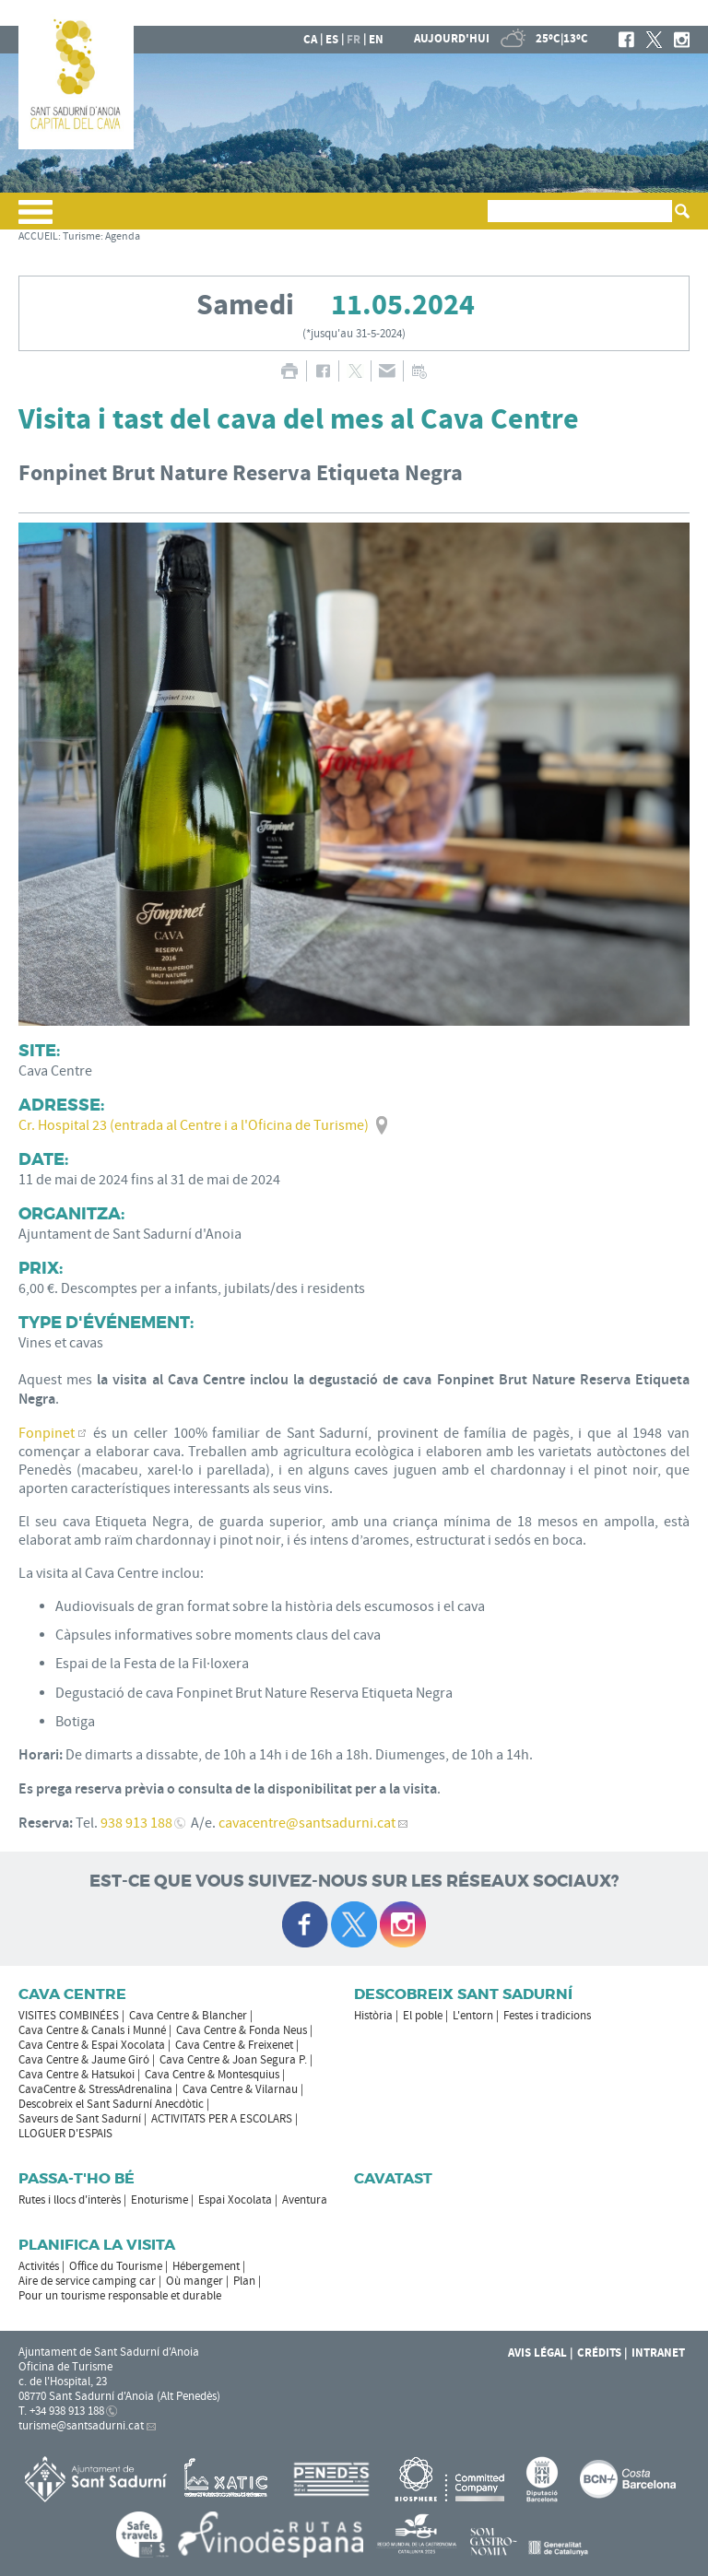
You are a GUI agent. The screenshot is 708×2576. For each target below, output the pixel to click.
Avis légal (537, 2353)
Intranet (658, 2353)
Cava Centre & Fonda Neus (241, 2030)
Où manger (194, 2281)
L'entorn (473, 2015)
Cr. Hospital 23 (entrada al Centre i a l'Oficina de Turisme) (193, 1125)
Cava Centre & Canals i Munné (92, 2030)
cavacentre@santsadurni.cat (306, 1823)
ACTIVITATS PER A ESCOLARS (221, 2118)
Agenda (122, 236)
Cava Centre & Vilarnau (240, 2089)
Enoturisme (159, 2200)
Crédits (599, 2353)
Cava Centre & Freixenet (234, 2045)
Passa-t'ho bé (76, 2178)
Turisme (81, 236)
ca (310, 39)
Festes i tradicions (547, 2015)
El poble (422, 2015)
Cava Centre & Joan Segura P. (233, 2060)
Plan (244, 2281)
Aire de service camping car (87, 2281)
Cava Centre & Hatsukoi (76, 2074)
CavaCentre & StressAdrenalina (95, 2089)
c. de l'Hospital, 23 (62, 2381)
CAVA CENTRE (72, 1994)
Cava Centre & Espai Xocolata (91, 2045)
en (376, 39)
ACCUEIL (38, 236)
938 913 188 (136, 1823)
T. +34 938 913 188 (61, 2411)
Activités (38, 2266)
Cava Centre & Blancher (188, 2015)
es (331, 39)
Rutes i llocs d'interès (69, 2200)
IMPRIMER (289, 371)
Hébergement (206, 2266)
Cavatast (393, 2178)
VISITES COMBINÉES (68, 2015)
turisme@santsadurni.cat (81, 2425)
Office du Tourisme (115, 2266)
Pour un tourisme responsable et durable (119, 2295)
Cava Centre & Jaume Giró (83, 2060)
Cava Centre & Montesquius (212, 2074)
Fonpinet (46, 1433)
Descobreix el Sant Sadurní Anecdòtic (111, 2104)
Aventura (304, 2200)
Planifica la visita (96, 2244)
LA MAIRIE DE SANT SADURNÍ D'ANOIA (568, 13)
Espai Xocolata (235, 2200)
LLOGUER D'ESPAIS (65, 2133)
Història (373, 2015)
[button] (35, 219)
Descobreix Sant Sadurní (463, 1994)
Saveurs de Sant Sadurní (79, 2118)
